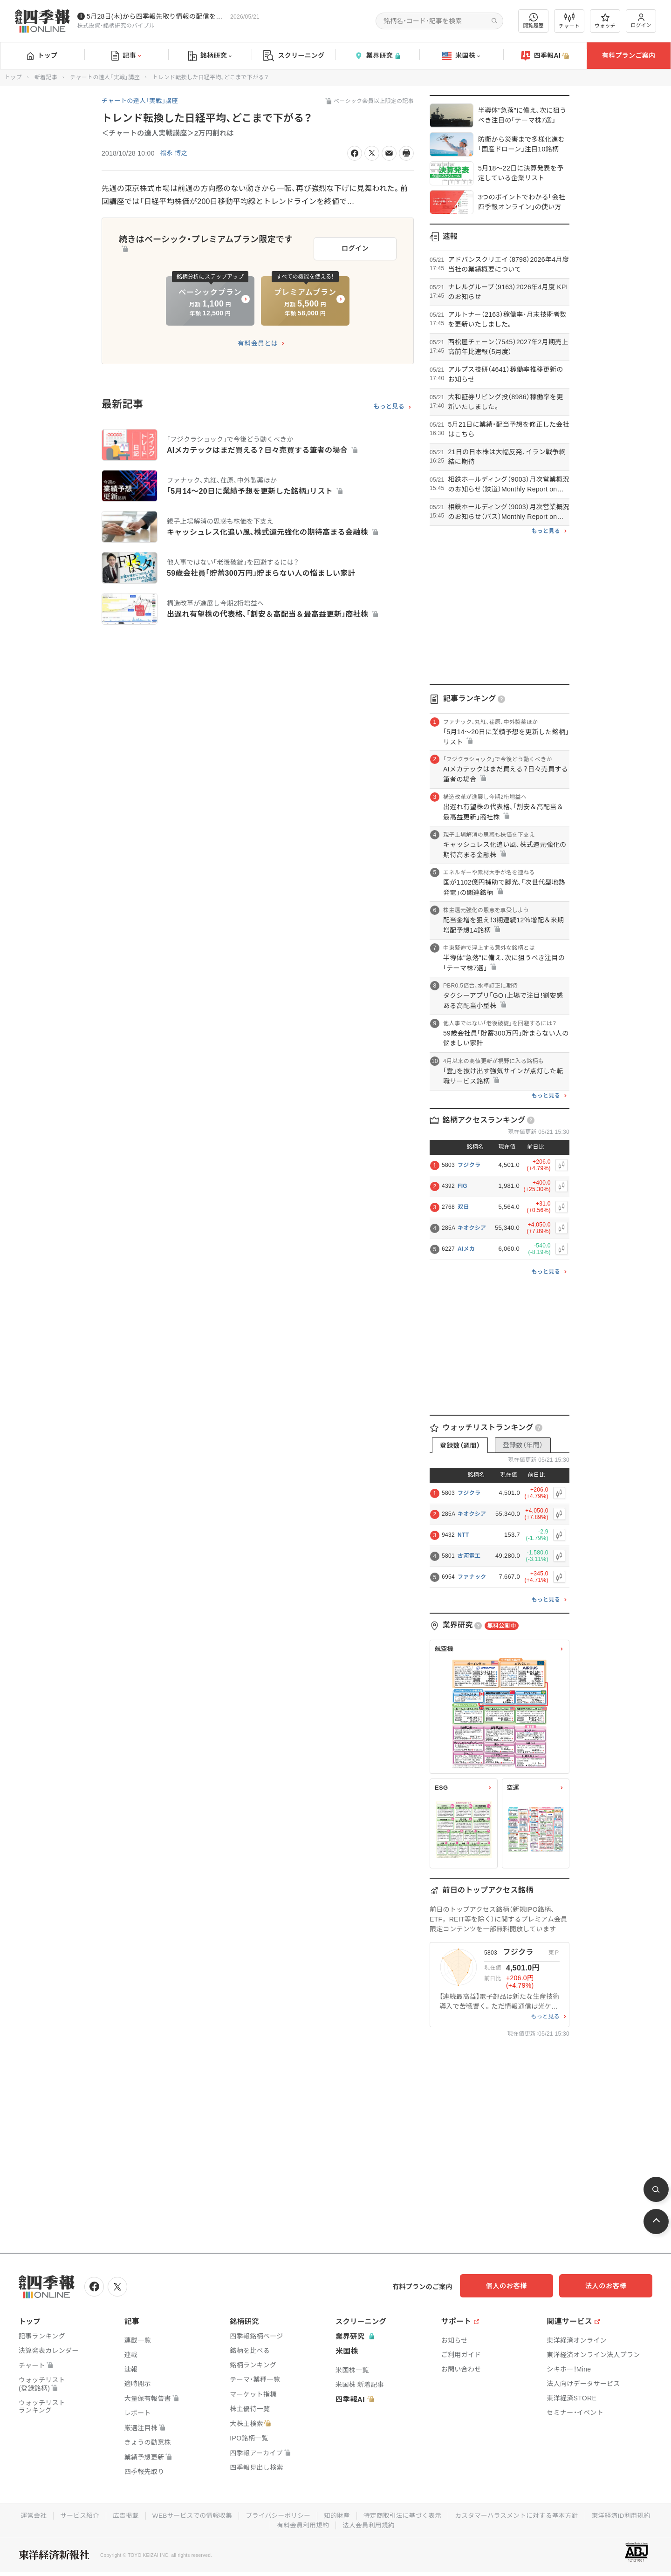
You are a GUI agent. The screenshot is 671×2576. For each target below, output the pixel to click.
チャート (569, 21)
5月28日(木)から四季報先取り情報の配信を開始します (156, 16)
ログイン (641, 21)
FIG (462, 1186)
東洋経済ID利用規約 (627, 2514)
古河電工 (469, 1556)
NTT (463, 1535)
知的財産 (336, 2514)
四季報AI (545, 56)
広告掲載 (121, 2514)
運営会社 (27, 2514)
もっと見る (388, 404)
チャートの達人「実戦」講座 (105, 77)
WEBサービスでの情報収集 (189, 2514)
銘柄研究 (210, 56)
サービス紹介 (74, 2514)
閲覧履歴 (533, 20)
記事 (126, 56)
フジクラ (469, 1165)
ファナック (472, 1577)
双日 (463, 1207)
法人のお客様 (610, 2286)
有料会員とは (258, 340)
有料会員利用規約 (302, 2524)
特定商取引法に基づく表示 (403, 2514)
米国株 (461, 56)
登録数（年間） (523, 1445)
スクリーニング (294, 55)
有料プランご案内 (628, 55)
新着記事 (45, 77)
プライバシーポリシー (276, 2514)
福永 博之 (174, 153)
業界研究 (377, 55)
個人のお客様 (517, 2286)
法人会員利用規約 (369, 2524)
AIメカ (466, 1249)
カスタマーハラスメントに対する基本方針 (520, 2514)
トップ (42, 55)
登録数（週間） (460, 1445)
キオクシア (472, 1228)
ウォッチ (605, 21)
